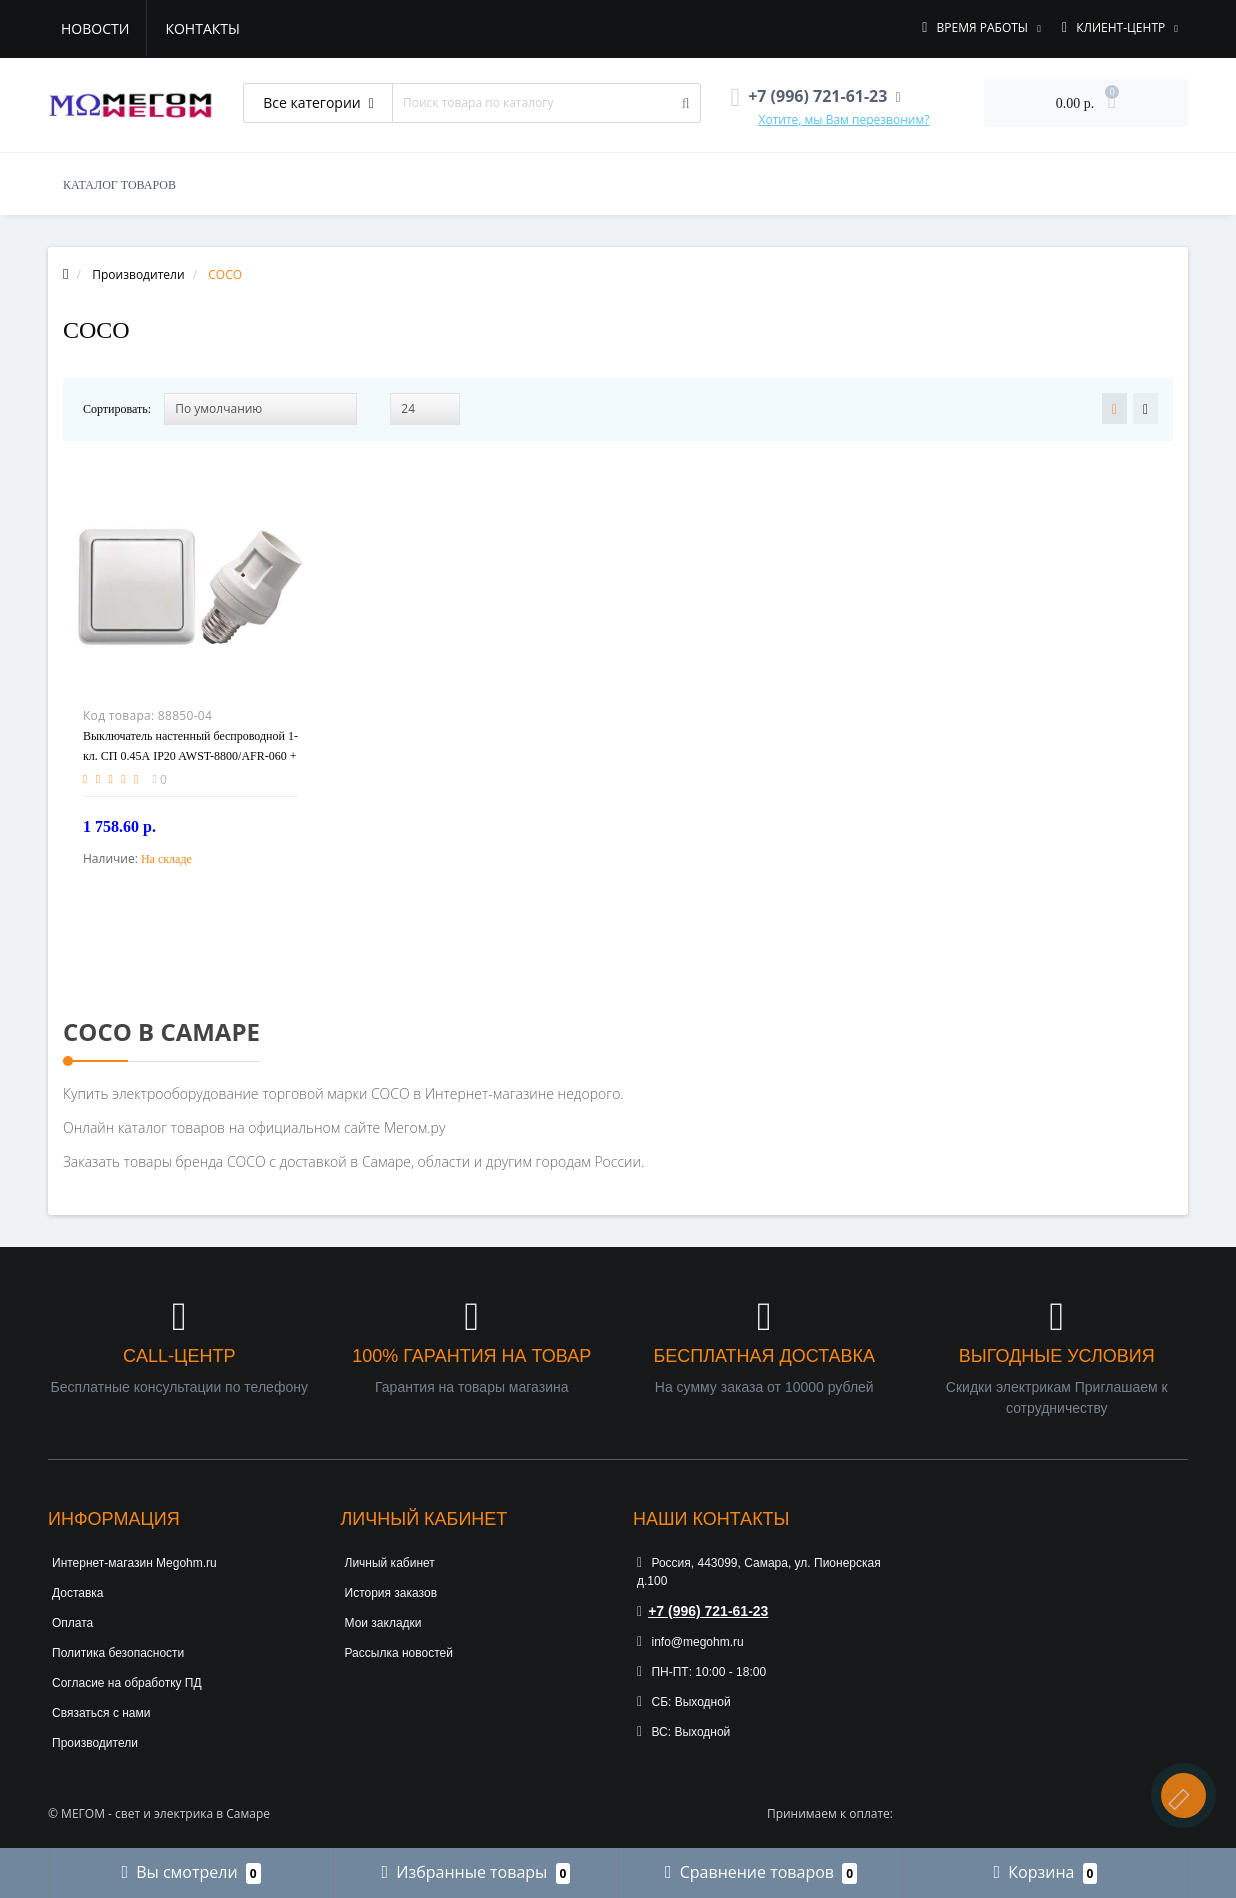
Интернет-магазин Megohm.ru (134, 1563)
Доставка (78, 1593)
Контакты (202, 28)
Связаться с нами (101, 1713)
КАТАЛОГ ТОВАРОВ (119, 185)
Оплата (72, 1623)
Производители (95, 1743)
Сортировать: (117, 409)
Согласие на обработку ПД (127, 1683)
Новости (95, 28)
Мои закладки (383, 1623)
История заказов (391, 1593)
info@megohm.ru (690, 1642)
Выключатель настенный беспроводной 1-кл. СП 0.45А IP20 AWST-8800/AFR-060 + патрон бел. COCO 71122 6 (190, 756)
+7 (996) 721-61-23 (702, 1611)
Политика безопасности (118, 1653)
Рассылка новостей (399, 1653)
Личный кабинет (390, 1563)
